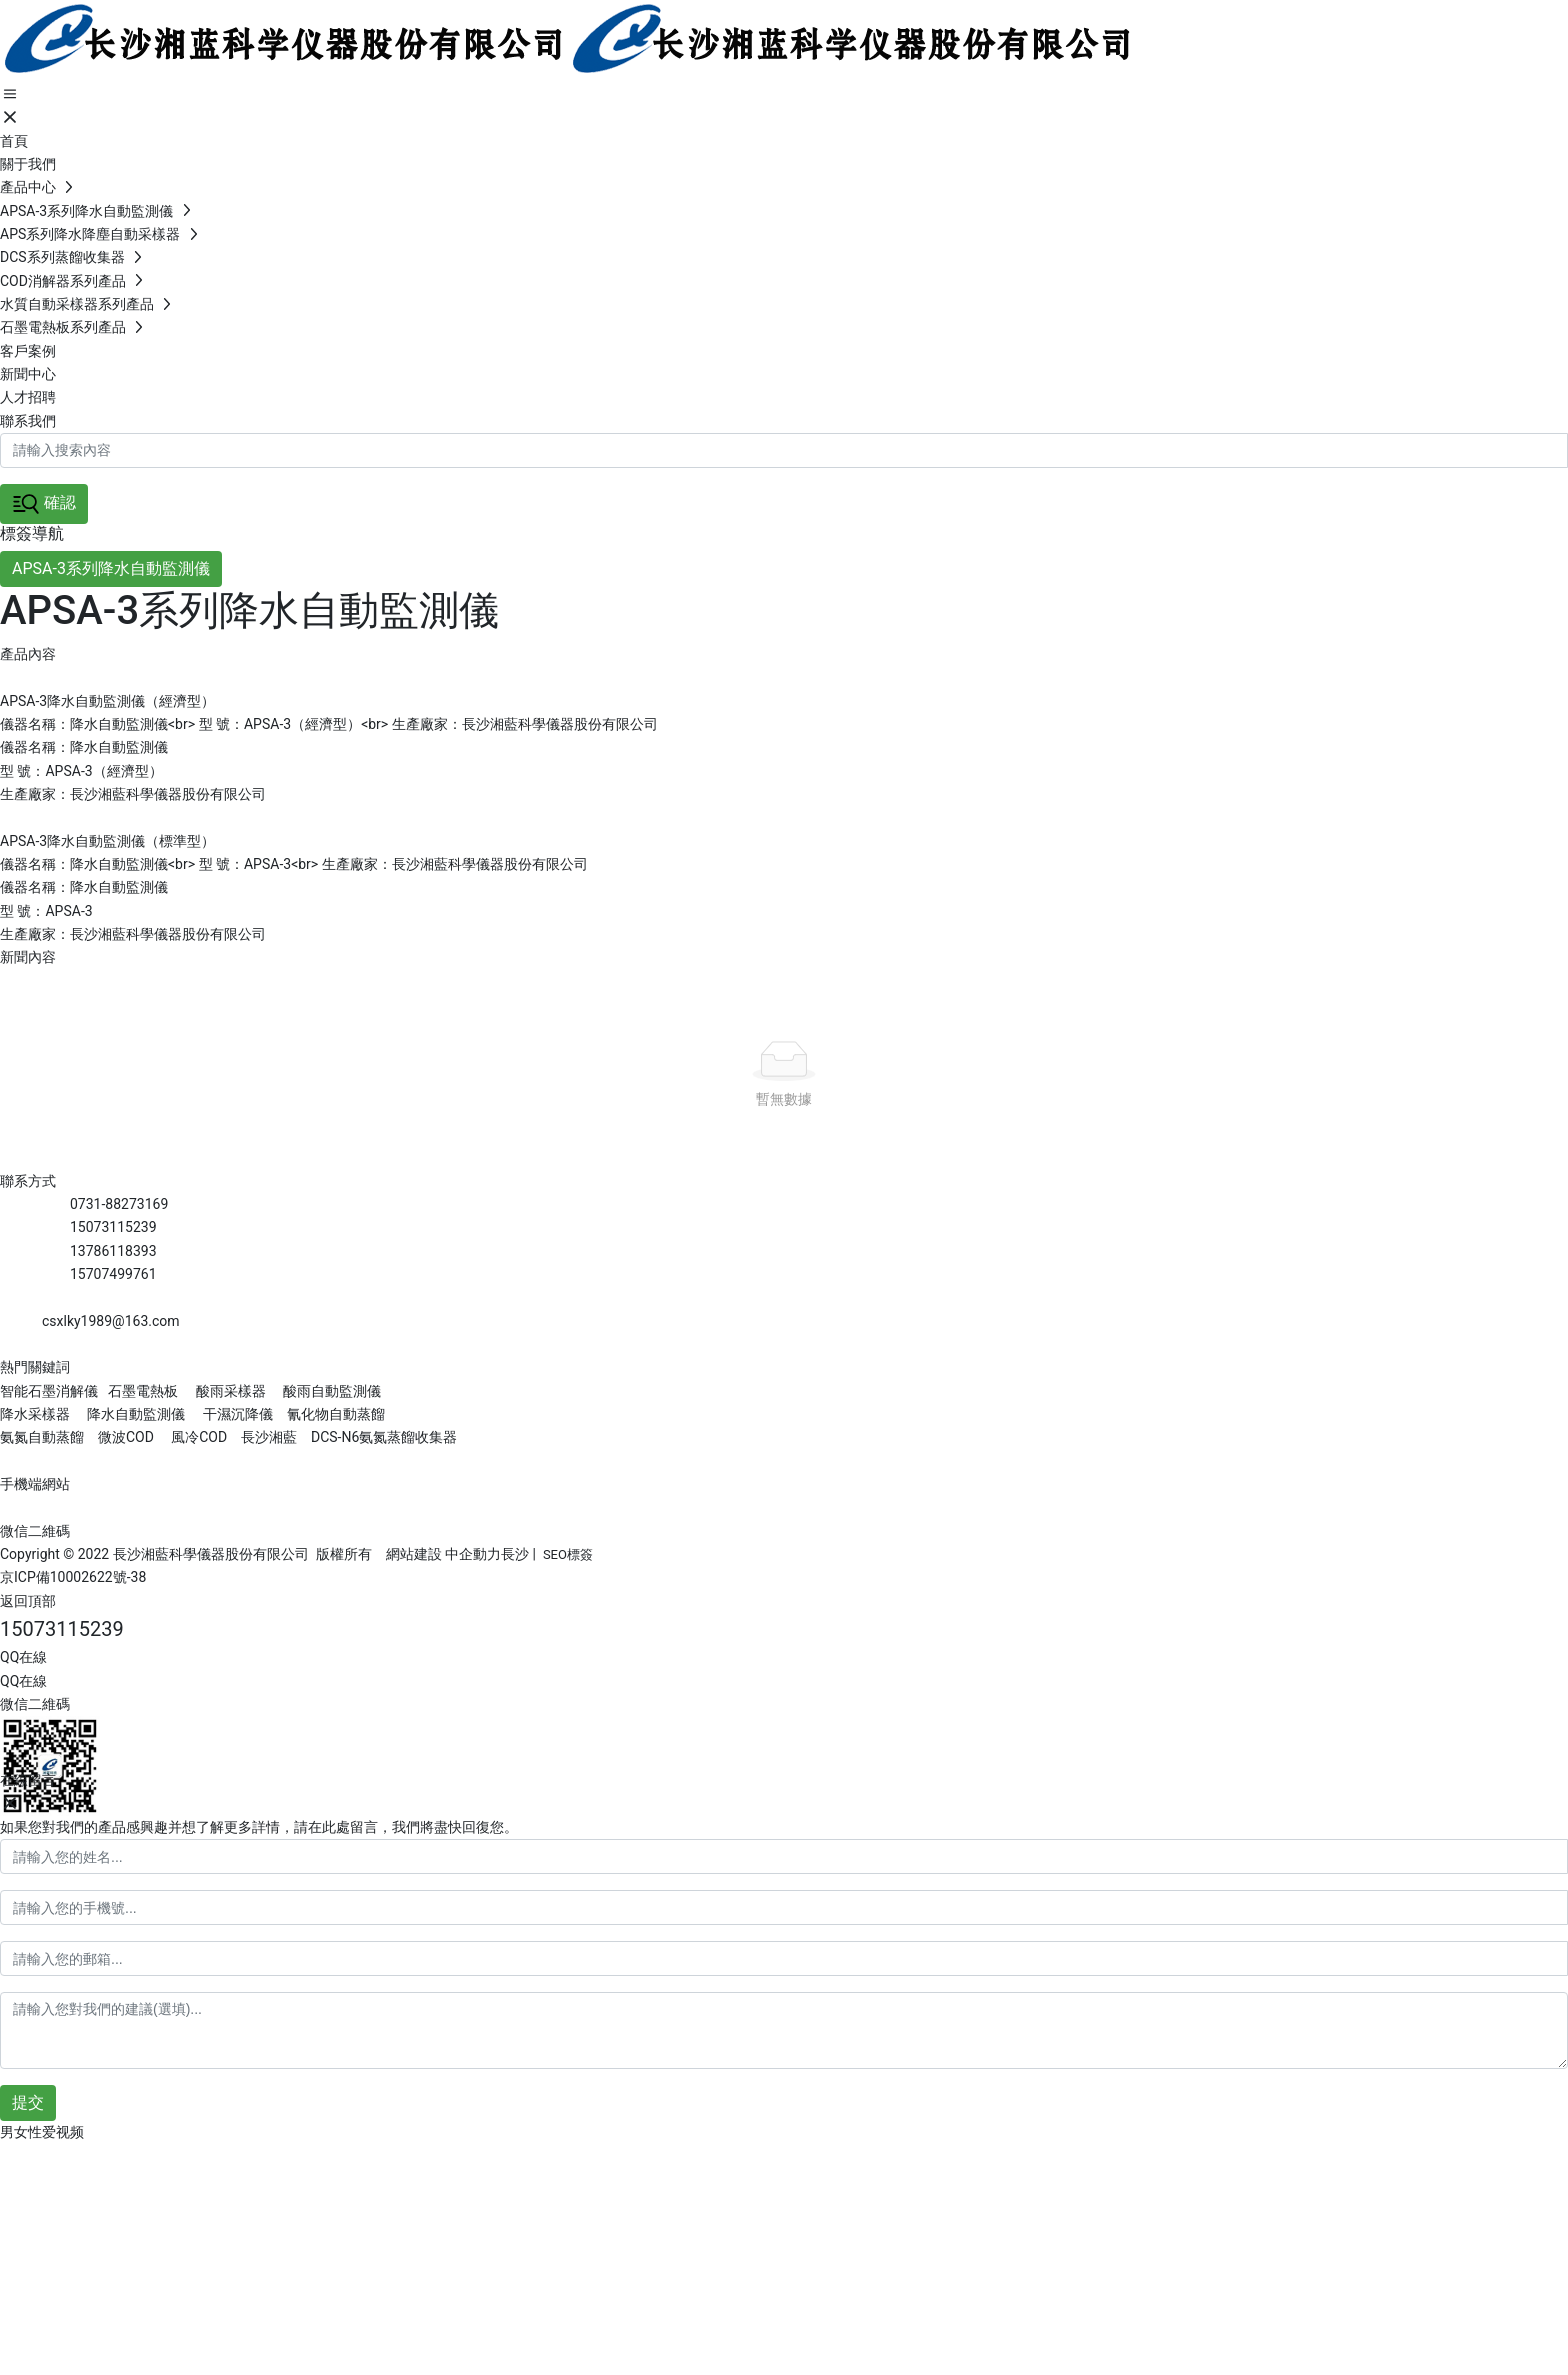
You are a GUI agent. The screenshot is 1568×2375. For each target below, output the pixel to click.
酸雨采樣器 (231, 1391)
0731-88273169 (119, 1204)
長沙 (515, 1554)
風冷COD (197, 1437)
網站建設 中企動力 (443, 1554)
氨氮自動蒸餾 (43, 1437)
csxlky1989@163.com (111, 1321)
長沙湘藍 (267, 1437)
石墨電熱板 (143, 1391)
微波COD (126, 1437)
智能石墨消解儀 (49, 1391)
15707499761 (113, 1274)
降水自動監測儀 (136, 1414)
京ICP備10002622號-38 (73, 1577)
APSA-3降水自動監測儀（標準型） (107, 841)
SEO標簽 (568, 1554)
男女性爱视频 (42, 2132)
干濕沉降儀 (238, 1414)
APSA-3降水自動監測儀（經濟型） (107, 701)
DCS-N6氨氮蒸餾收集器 (382, 1437)
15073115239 (113, 1227)
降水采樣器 (36, 1414)
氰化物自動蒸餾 (336, 1414)
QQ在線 (23, 1657)
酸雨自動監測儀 (332, 1391)
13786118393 (113, 1251)
